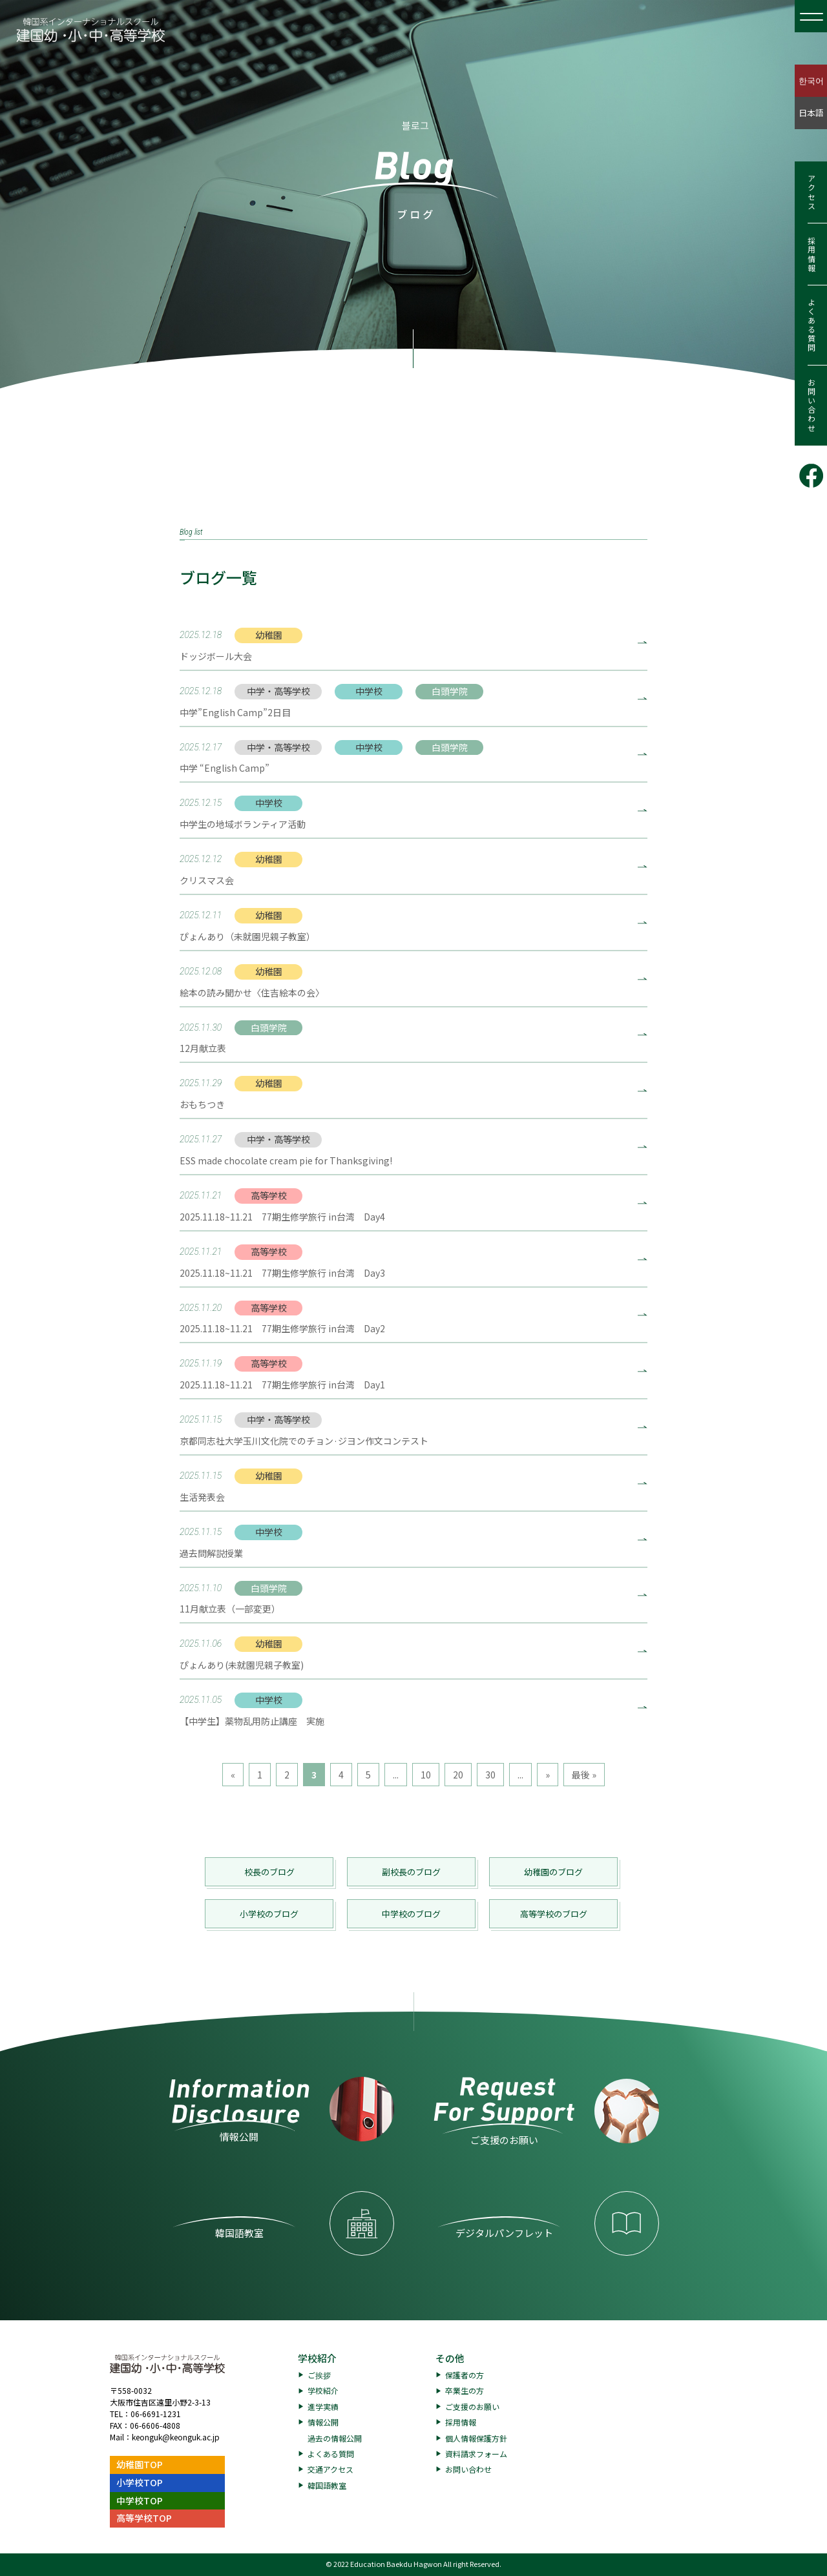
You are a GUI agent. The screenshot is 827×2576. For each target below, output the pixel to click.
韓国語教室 (327, 2485)
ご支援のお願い (472, 2406)
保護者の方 (464, 2374)
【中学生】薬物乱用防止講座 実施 (252, 1721)
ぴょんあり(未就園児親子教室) (242, 1664)
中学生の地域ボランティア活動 (243, 824)
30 (490, 1774)
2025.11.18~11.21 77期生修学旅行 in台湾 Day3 (282, 1272)
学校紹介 (317, 2358)
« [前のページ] (233, 1774)
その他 (450, 2358)
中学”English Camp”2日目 (235, 712)
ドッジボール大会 (216, 656)
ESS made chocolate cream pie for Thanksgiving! (286, 1160)
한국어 (811, 80)
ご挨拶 (319, 2374)
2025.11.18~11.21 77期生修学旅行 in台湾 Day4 (282, 1216)
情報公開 (323, 2421)
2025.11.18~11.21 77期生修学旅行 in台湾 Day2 (282, 1328)
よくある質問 (811, 325)
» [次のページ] (547, 1774)
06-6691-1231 (156, 2413)
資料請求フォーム (476, 2453)
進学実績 (323, 2406)
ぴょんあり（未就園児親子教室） (247, 936)
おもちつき (202, 1104)
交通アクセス (330, 2469)
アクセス (811, 192)
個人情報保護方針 (476, 2438)
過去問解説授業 (211, 1553)
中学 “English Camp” (224, 767)
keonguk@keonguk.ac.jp (176, 2436)
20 (458, 1774)
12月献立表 (203, 1048)
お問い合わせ (811, 405)
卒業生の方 (464, 2390)
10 (426, 1774)
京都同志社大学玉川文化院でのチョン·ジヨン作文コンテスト (304, 1440)
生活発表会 (202, 1496)
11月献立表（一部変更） (230, 1608)
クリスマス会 (207, 880)
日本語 (811, 113)
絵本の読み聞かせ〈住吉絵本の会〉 (252, 992)
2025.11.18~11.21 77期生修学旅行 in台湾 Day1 (282, 1384)
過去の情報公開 (335, 2438)
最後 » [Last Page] (584, 1774)
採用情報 (811, 254)
